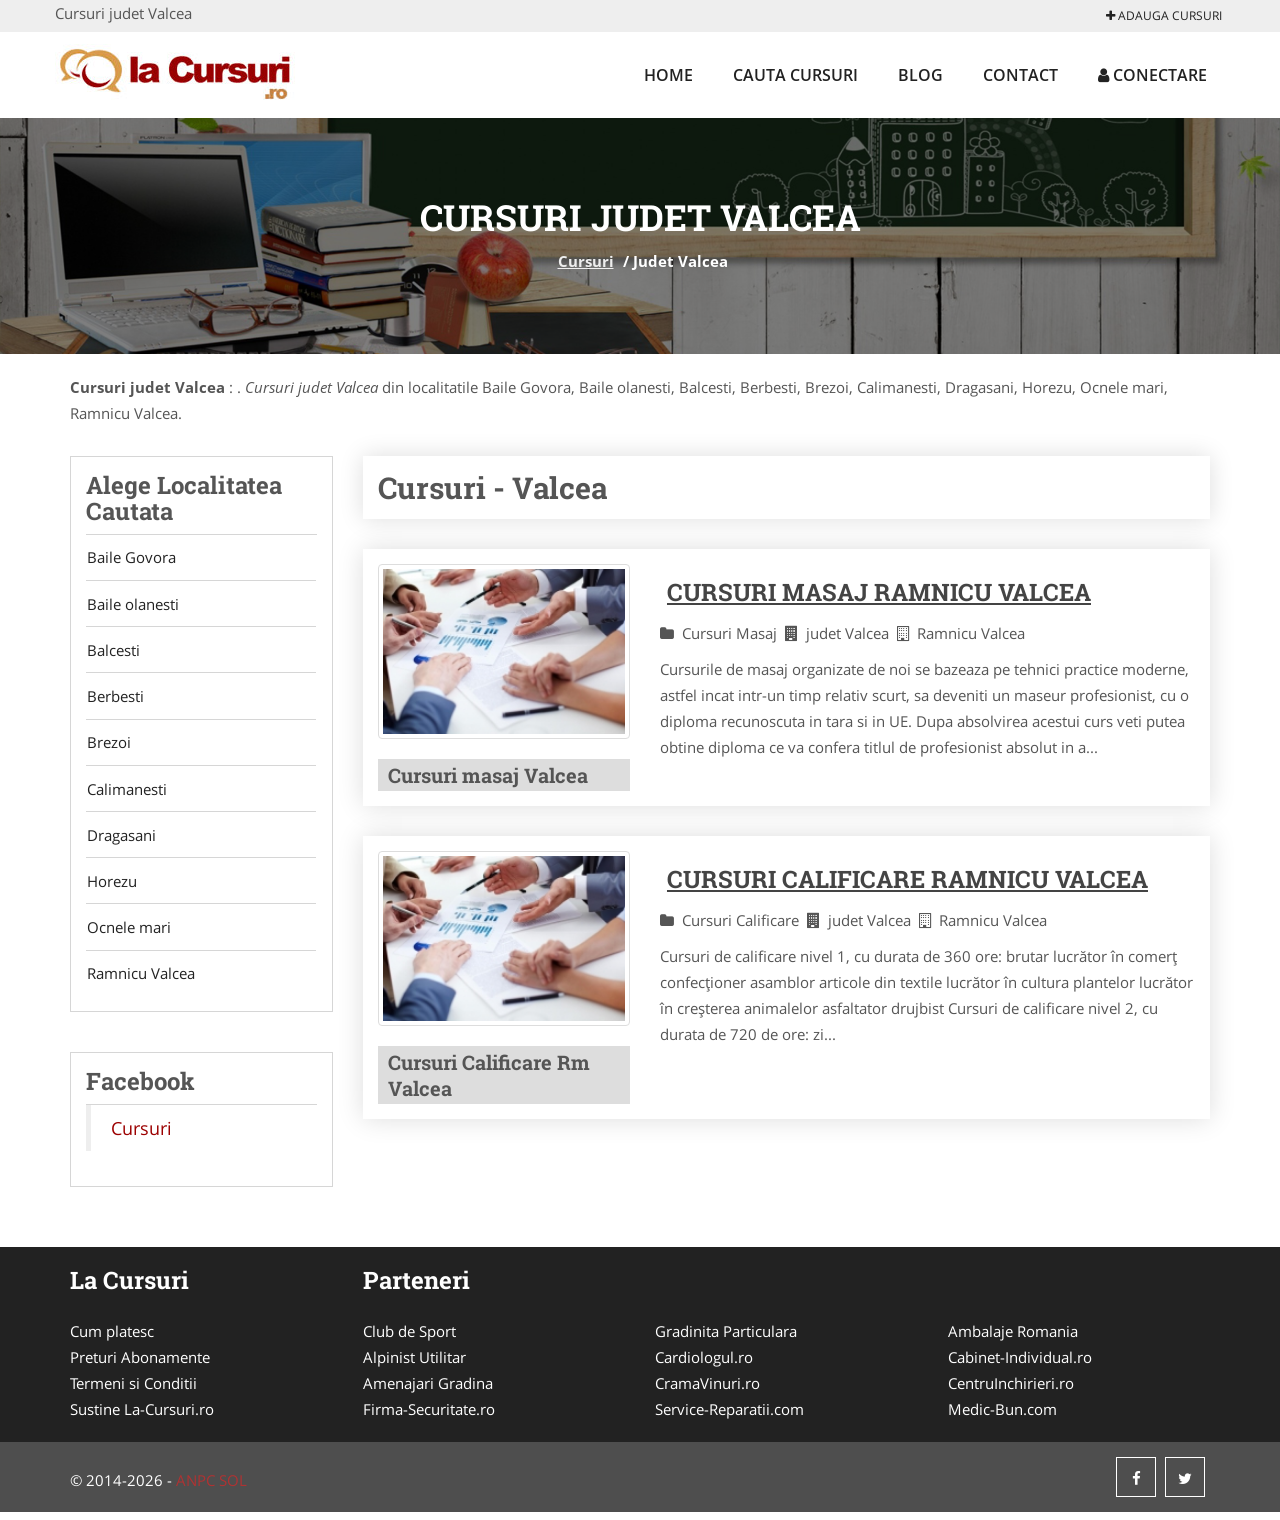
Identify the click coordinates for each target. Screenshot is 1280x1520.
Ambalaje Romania (1013, 1339)
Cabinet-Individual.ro (1020, 1365)
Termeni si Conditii (133, 1391)
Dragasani (120, 840)
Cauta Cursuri (795, 75)
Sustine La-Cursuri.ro (142, 1417)
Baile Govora (130, 558)
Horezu (111, 887)
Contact (1020, 75)
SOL (233, 1488)
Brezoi (108, 746)
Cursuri (586, 261)
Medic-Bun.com (1002, 1417)
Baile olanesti (132, 605)
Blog (920, 75)
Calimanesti (126, 793)
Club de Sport (409, 1339)
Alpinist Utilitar (414, 1365)
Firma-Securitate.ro (429, 1417)
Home (668, 75)
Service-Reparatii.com (729, 1417)
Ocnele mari (128, 934)
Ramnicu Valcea (140, 981)
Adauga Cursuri (1164, 15)
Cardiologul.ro (704, 1365)
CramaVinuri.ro (707, 1391)
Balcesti (112, 652)
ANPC (195, 1488)
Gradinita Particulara (726, 1339)
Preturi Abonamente (140, 1365)
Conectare (1152, 75)
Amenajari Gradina (428, 1391)
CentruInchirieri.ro (1011, 1391)
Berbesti (114, 699)
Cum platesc (112, 1339)
